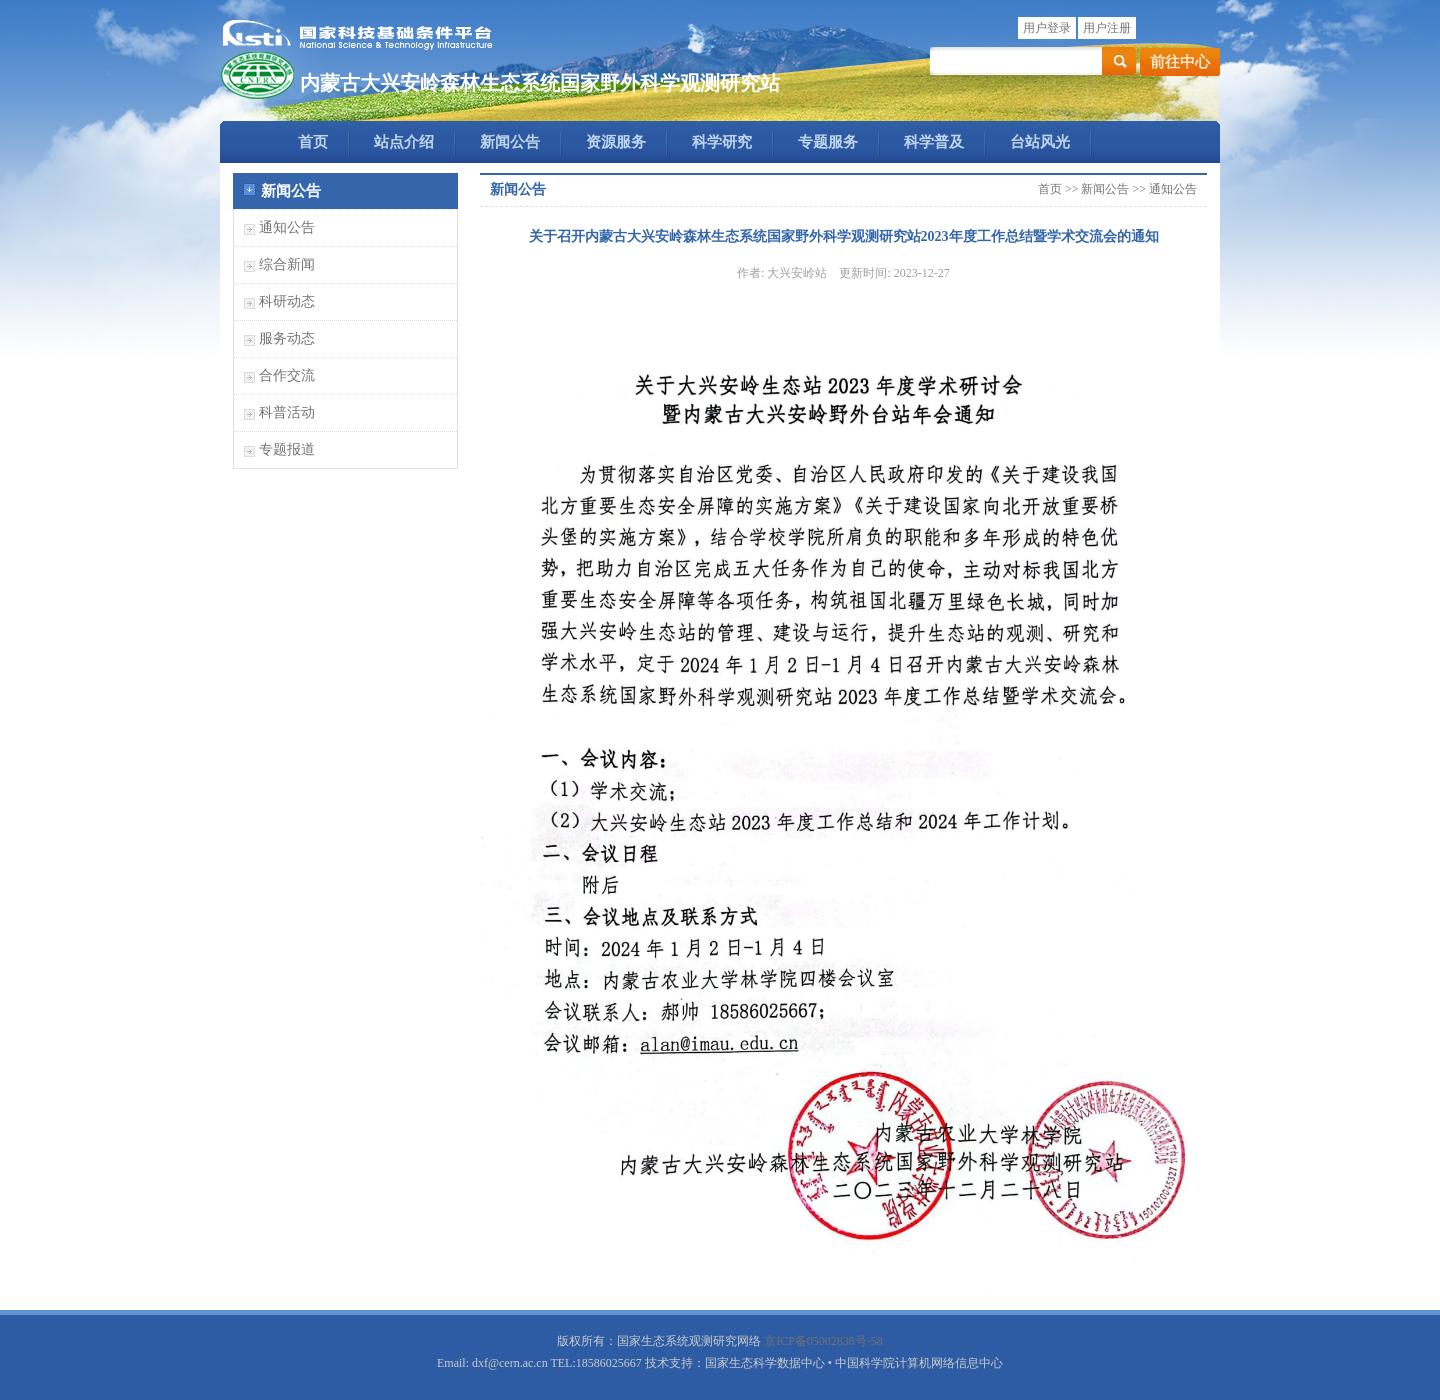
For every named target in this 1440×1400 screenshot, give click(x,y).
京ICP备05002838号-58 (823, 1341)
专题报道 (287, 449)
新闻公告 (510, 142)
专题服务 (828, 142)
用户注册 (1107, 28)
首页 (313, 142)
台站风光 (1040, 142)
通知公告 (287, 227)
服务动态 (287, 338)
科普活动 (287, 412)
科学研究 (722, 142)
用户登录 (1047, 28)
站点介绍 (404, 142)
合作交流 (287, 375)
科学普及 (934, 142)
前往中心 (1180, 62)
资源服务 (616, 142)
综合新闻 (287, 264)
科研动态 (287, 301)
